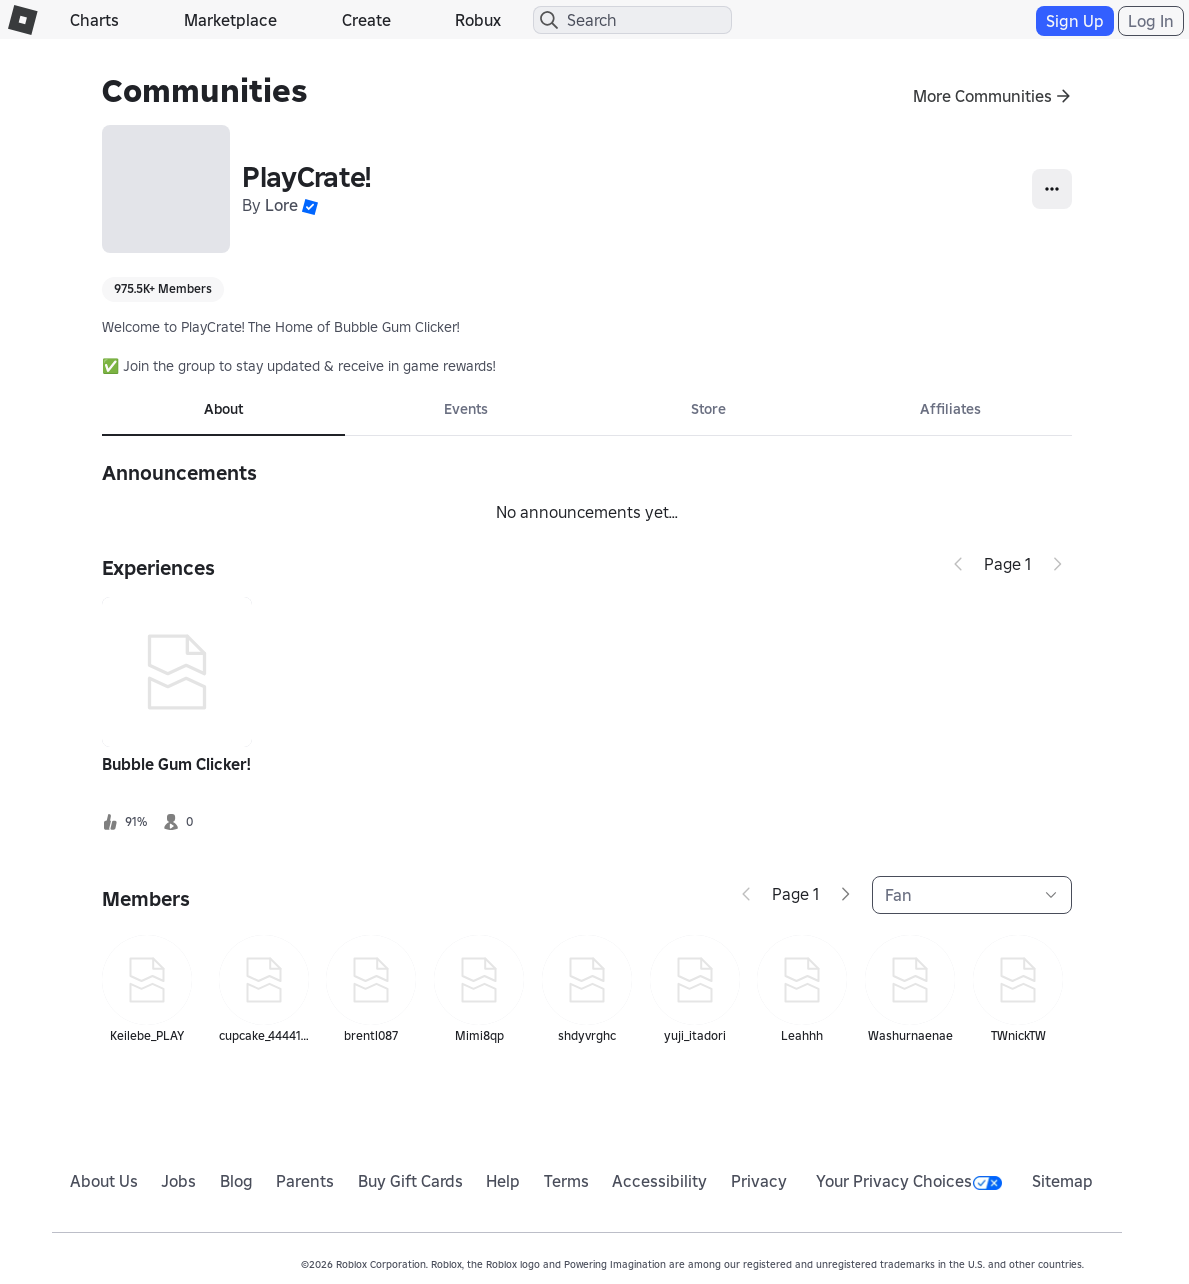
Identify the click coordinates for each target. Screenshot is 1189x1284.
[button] (310, 205)
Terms (566, 1181)
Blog (236, 1181)
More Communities (982, 96)
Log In (1151, 21)
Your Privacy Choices (909, 1181)
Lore (281, 205)
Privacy (759, 1181)
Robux (478, 20)
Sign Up (1075, 21)
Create (366, 20)
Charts (94, 20)
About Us (104, 1181)
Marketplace (230, 20)
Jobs (178, 1181)
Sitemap (1062, 1181)
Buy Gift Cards (410, 1181)
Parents (305, 1181)
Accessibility (659, 1181)
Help (503, 1181)
